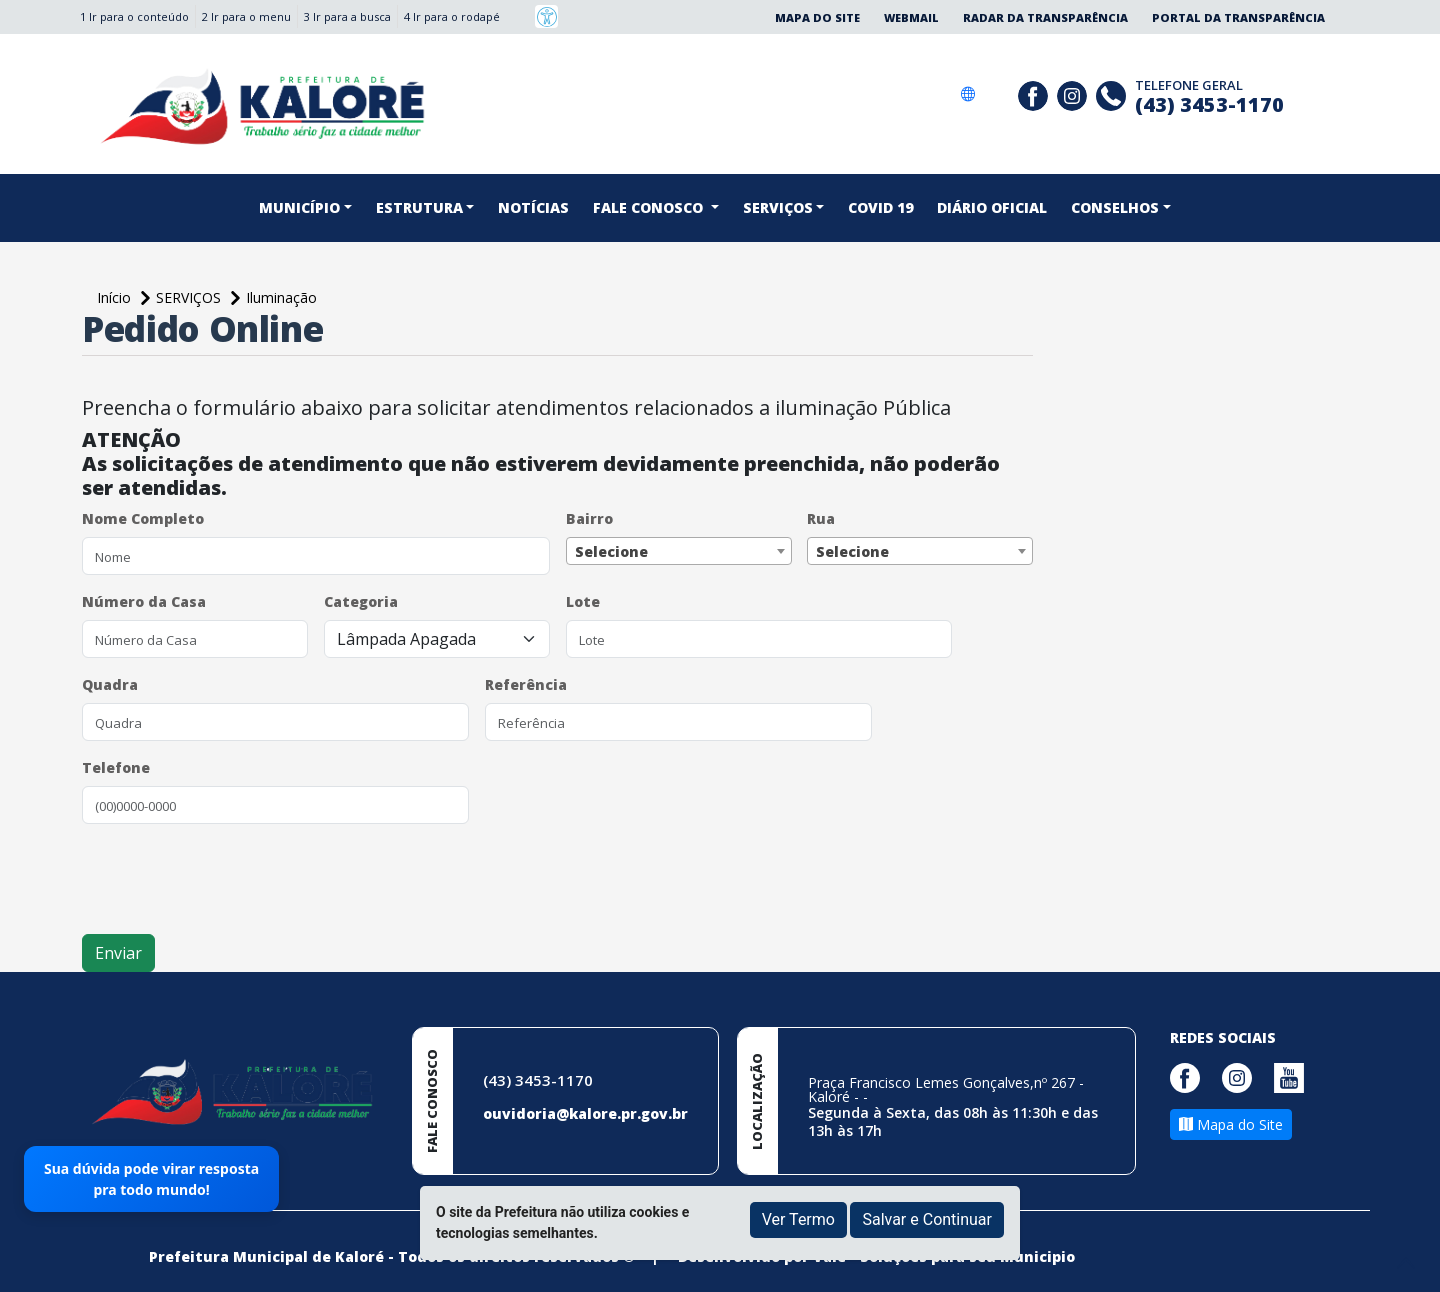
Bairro (589, 518)
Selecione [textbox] (611, 551)
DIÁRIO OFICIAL (992, 207)
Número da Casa (144, 601)
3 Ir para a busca (347, 16)
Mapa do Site (817, 17)
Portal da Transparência (1238, 17)
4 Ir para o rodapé (452, 16)
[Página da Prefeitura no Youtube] (1294, 1075)
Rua (821, 518)
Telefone (116, 767)
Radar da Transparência (1045, 17)
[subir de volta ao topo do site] (1406, 1263)
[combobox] (679, 551)
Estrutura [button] (419, 207)
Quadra (110, 684)
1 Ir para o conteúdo (134, 16)
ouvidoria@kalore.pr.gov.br (585, 1113)
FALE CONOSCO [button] (650, 207)
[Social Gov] (996, 93)
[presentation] (234, 879)
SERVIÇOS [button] (778, 207)
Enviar (118, 953)
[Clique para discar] (1113, 93)
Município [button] (299, 207)
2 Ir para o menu (246, 16)
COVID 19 (880, 207)
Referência (526, 684)
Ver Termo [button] (798, 1219)
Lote (583, 601)
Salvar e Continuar (927, 1219)
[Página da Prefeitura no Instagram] (1074, 93)
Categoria (361, 601)
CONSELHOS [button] (1115, 207)
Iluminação (281, 297)
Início (116, 297)
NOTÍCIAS (533, 207)
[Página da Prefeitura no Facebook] (1035, 93)
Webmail (911, 17)
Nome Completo (143, 518)
